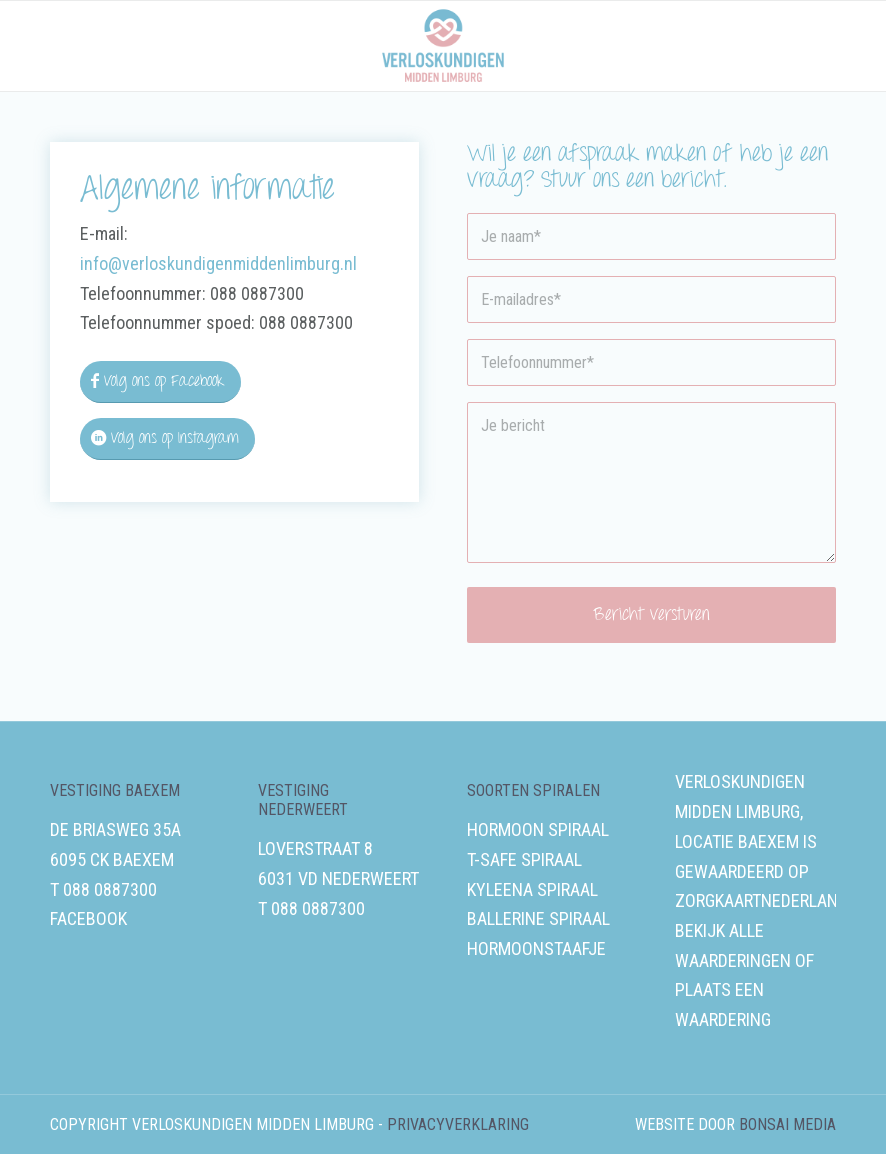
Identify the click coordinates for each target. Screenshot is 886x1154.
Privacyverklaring (458, 1124)
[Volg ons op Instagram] (167, 439)
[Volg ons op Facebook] (160, 382)
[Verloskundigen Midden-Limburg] (443, 46)
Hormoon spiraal (538, 829)
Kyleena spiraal (532, 889)
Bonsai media (787, 1124)
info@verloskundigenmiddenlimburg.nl (218, 263)
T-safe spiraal (524, 859)
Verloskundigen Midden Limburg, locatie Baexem (740, 811)
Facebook (88, 918)
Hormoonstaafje (536, 948)
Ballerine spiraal (538, 918)
